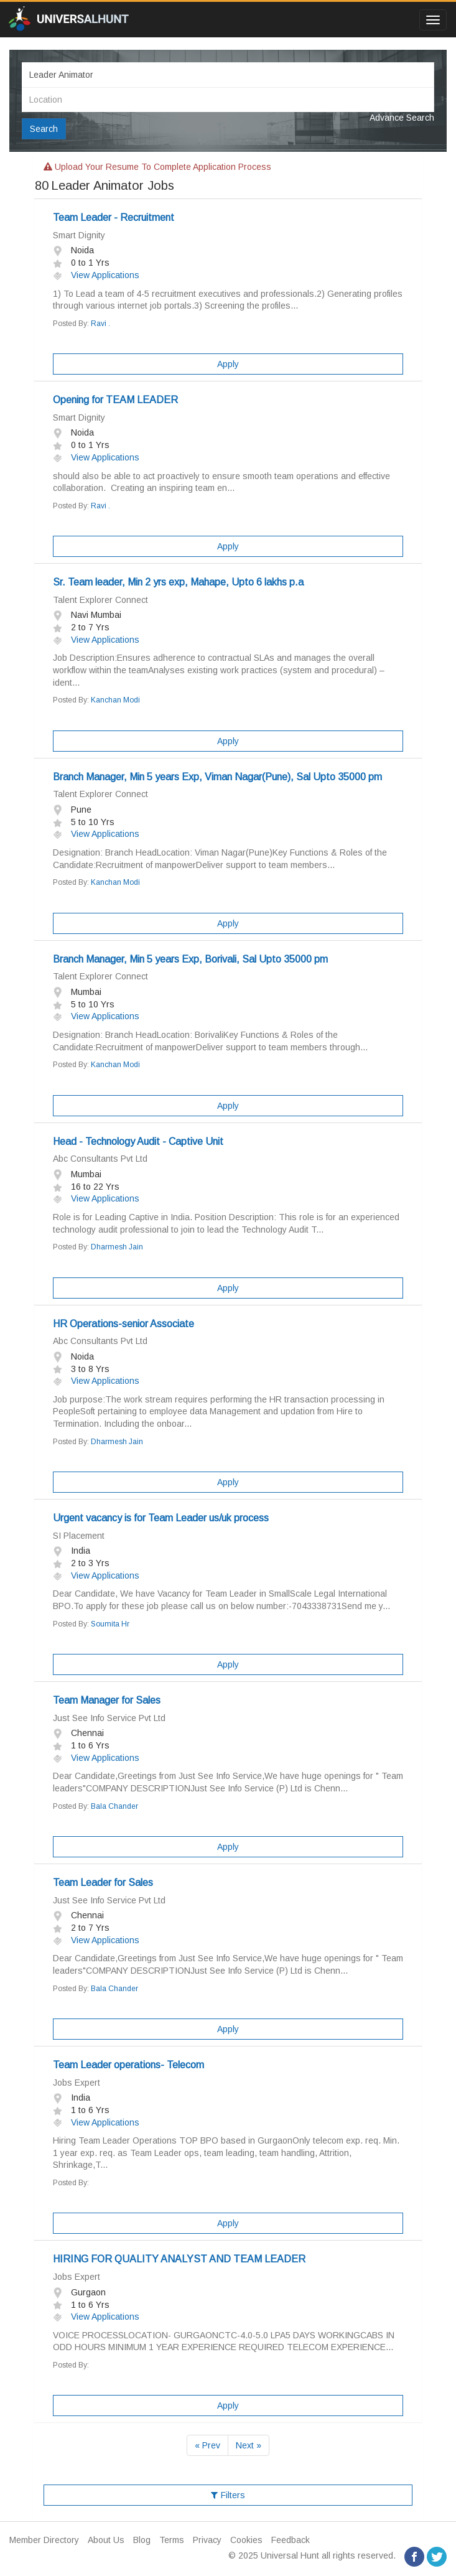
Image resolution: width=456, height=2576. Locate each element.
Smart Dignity (79, 235)
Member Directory (44, 2540)
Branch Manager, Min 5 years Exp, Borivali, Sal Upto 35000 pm (190, 959)
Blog (142, 2540)
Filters (228, 2495)
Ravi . (100, 323)
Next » (248, 2445)
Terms (171, 2540)
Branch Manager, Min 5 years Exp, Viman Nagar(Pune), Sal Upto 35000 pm (217, 777)
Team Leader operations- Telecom (128, 2065)
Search (44, 129)
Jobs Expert (76, 2083)
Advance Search (402, 118)
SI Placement (79, 1536)
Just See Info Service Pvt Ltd (109, 1718)
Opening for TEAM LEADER (115, 399)
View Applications (96, 275)
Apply (228, 364)
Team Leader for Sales (103, 1882)
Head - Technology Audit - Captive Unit (138, 1141)
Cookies (246, 2540)
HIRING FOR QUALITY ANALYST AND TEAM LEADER (179, 2259)
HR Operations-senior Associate (123, 1323)
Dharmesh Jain (117, 1247)
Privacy (207, 2540)
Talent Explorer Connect (100, 600)
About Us (106, 2540)
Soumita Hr (110, 1624)
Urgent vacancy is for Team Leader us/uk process (161, 1518)
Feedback (290, 2540)
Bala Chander (114, 1806)
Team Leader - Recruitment (113, 217)
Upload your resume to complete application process (157, 167)
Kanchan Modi (115, 700)
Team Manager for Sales (107, 1700)
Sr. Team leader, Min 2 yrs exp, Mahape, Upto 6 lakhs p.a (178, 582)
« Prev (207, 2445)
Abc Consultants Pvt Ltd (100, 1159)
